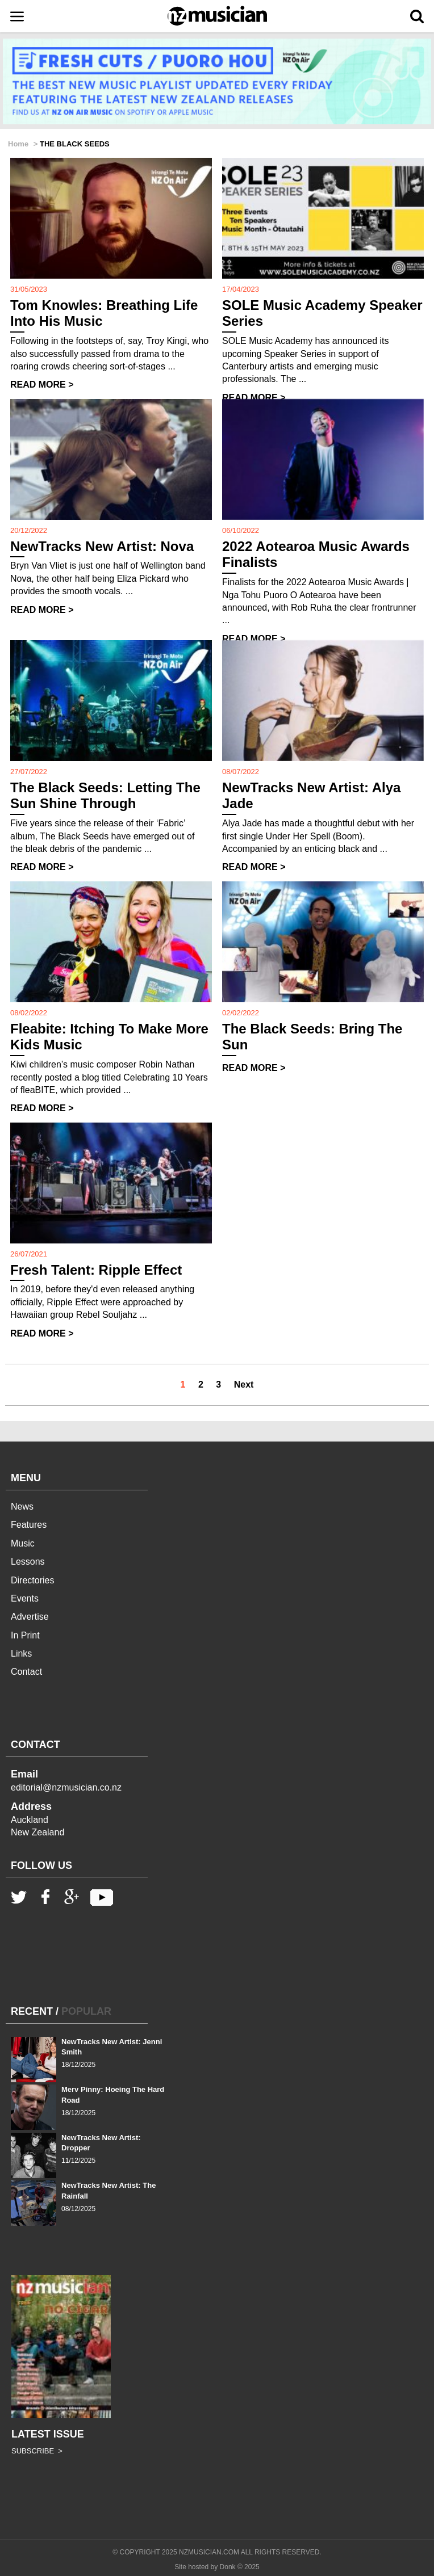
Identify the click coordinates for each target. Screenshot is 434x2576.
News (22, 1506)
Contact (26, 1671)
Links (21, 1653)
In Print (25, 1635)
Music (23, 1543)
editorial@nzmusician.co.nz (66, 1787)
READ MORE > (42, 384)
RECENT (32, 2011)
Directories (32, 1580)
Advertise (30, 1616)
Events (25, 1598)
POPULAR (86, 2011)
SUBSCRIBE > (36, 2451)
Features (29, 1524)
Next (244, 1384)
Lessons (28, 1561)
